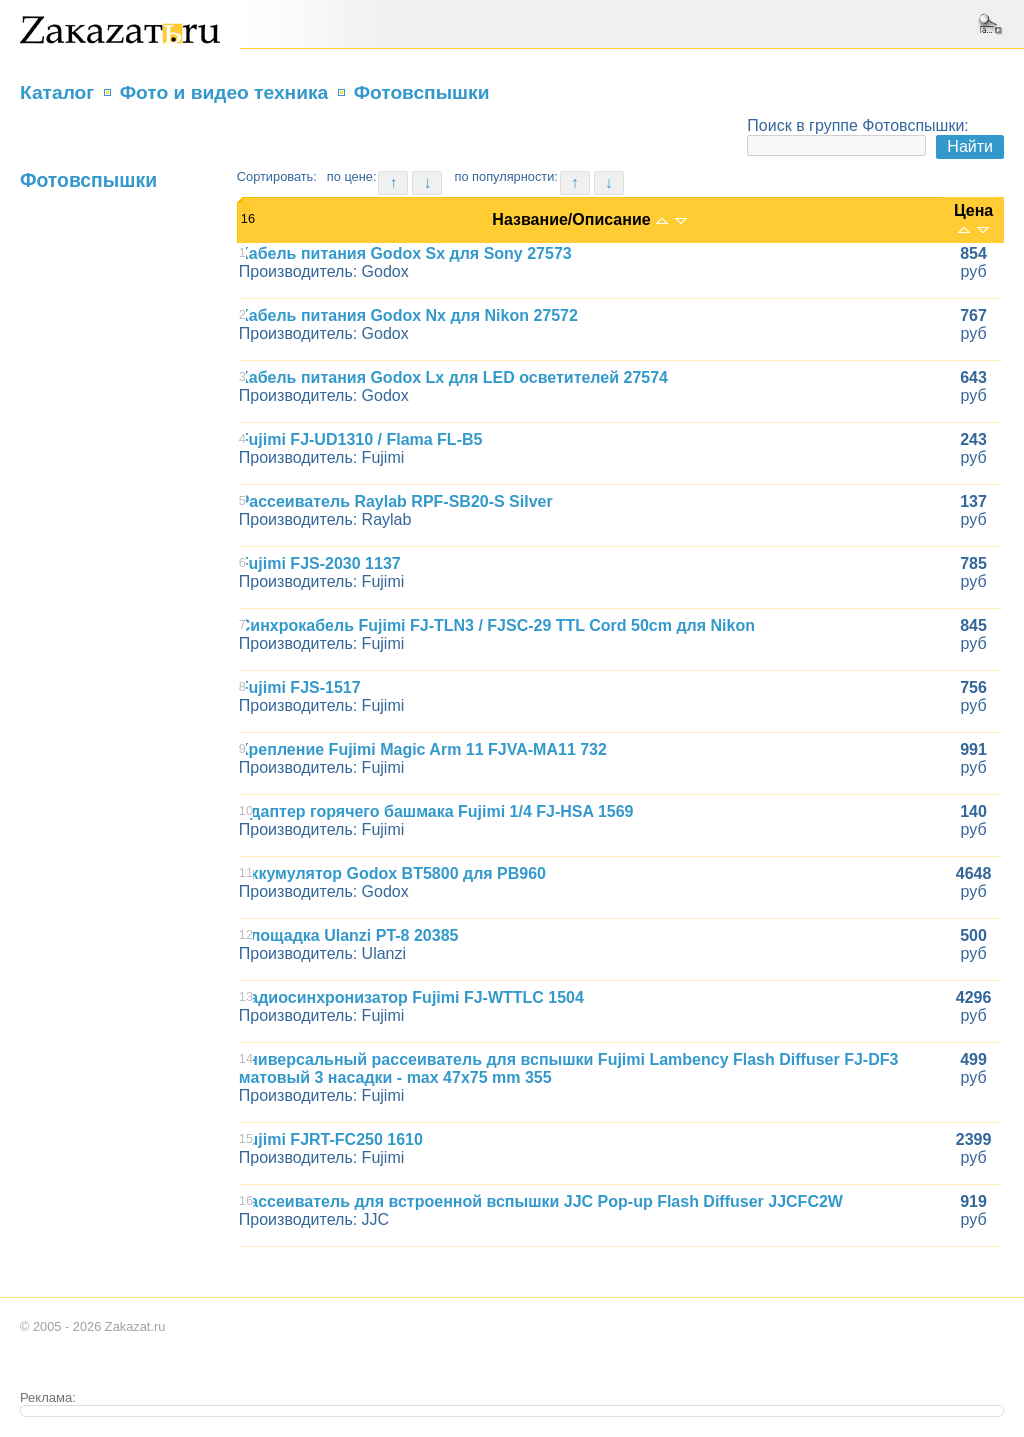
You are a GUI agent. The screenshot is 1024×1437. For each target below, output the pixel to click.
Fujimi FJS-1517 (300, 687)
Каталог (57, 92)
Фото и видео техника (224, 92)
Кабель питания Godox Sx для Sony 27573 (405, 253)
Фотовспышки (422, 92)
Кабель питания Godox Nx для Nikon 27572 (408, 315)
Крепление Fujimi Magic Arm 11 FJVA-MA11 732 (423, 749)
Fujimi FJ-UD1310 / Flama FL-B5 (361, 439)
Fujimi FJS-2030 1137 (320, 563)
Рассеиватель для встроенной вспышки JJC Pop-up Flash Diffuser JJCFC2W (541, 1201)
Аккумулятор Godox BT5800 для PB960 (392, 873)
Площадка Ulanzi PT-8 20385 (349, 935)
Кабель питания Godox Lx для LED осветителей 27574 (453, 377)
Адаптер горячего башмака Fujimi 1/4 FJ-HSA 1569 (436, 811)
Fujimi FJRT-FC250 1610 (331, 1139)
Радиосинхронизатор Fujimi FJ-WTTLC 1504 (411, 997)
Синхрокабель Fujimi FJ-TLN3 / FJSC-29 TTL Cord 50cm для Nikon (497, 625)
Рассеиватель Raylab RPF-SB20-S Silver (396, 501)
